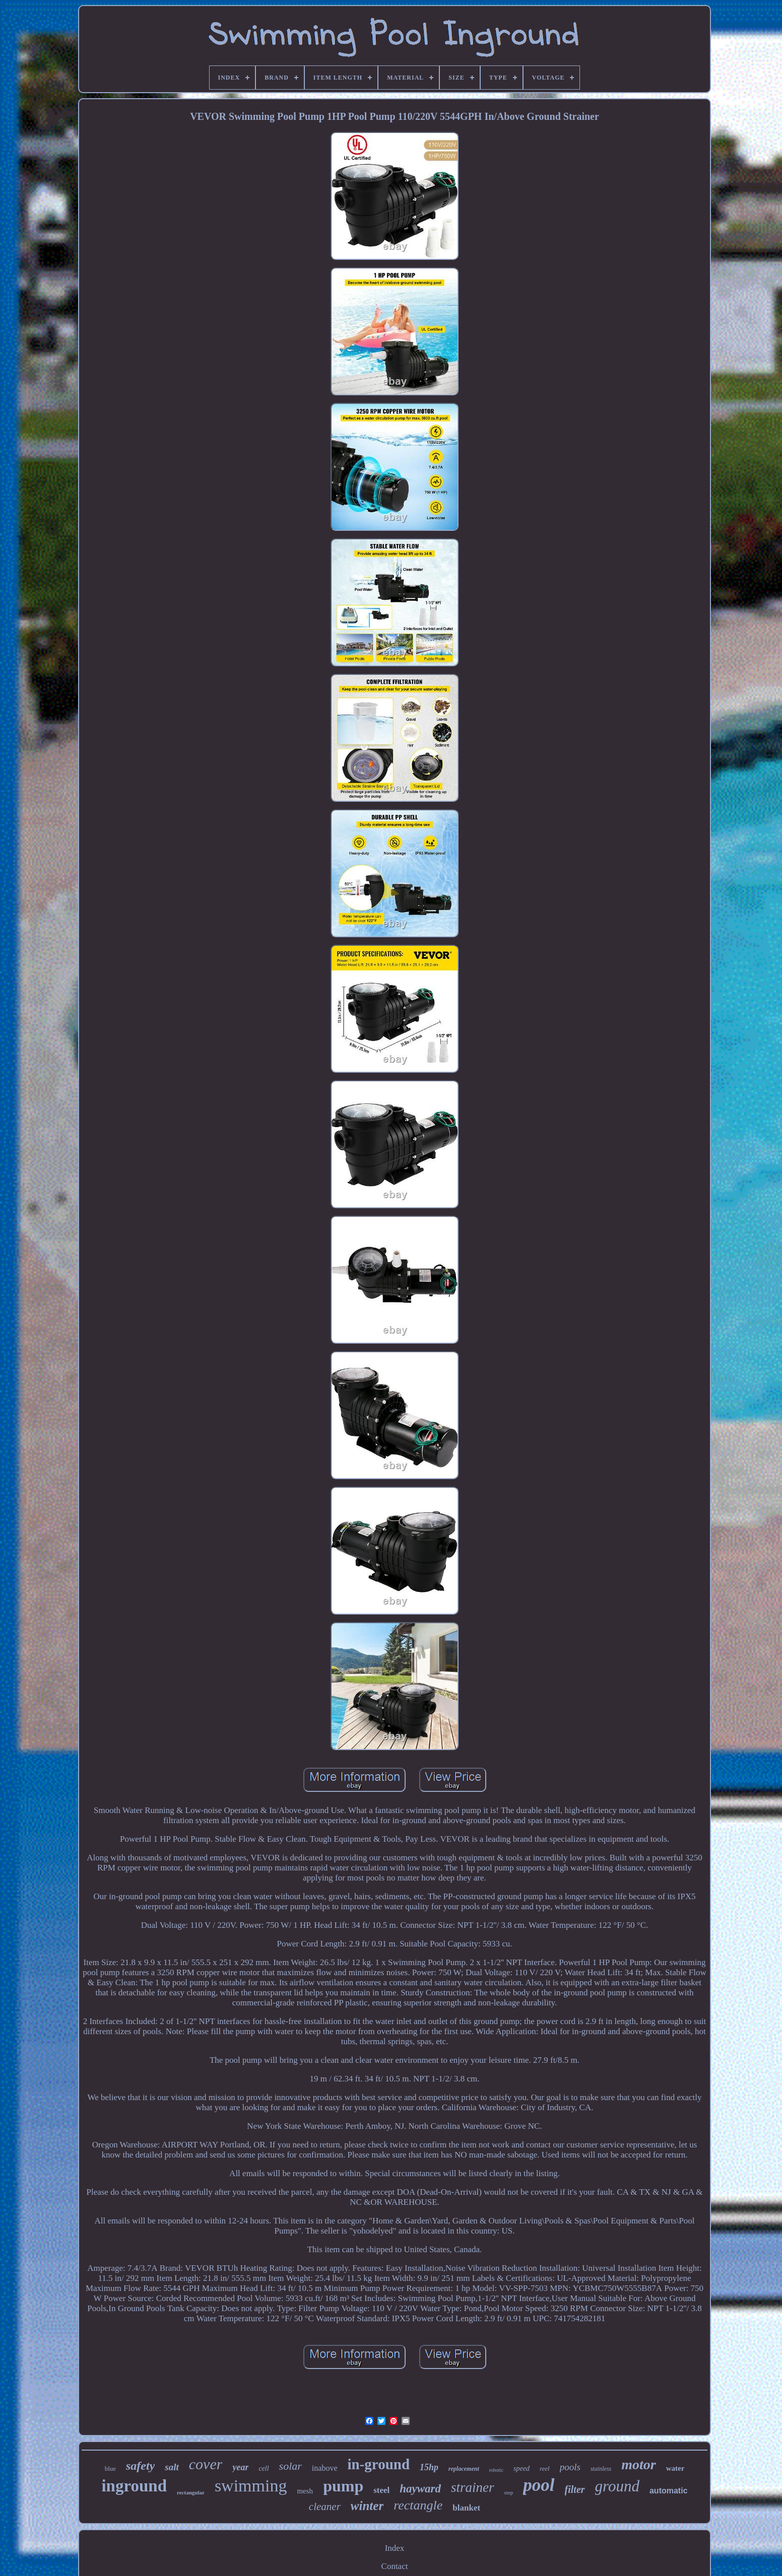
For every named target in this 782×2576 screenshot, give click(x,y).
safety (140, 2465)
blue (110, 2468)
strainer (472, 2487)
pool (538, 2485)
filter (575, 2489)
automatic (668, 2490)
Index (395, 2548)
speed (521, 2468)
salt (171, 2467)
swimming (251, 2485)
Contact (394, 2566)
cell (263, 2468)
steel (381, 2490)
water (675, 2468)
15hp (429, 2467)
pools (570, 2467)
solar (290, 2466)
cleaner (325, 2506)
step (508, 2492)
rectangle (418, 2505)
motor (638, 2464)
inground (134, 2486)
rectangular (191, 2492)
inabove (325, 2468)
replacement (463, 2468)
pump (343, 2486)
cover (206, 2464)
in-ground (379, 2464)
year (240, 2467)
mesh (305, 2491)
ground (617, 2486)
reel (545, 2468)
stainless (601, 2468)
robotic (496, 2470)
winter (367, 2506)
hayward (420, 2488)
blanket (466, 2508)
